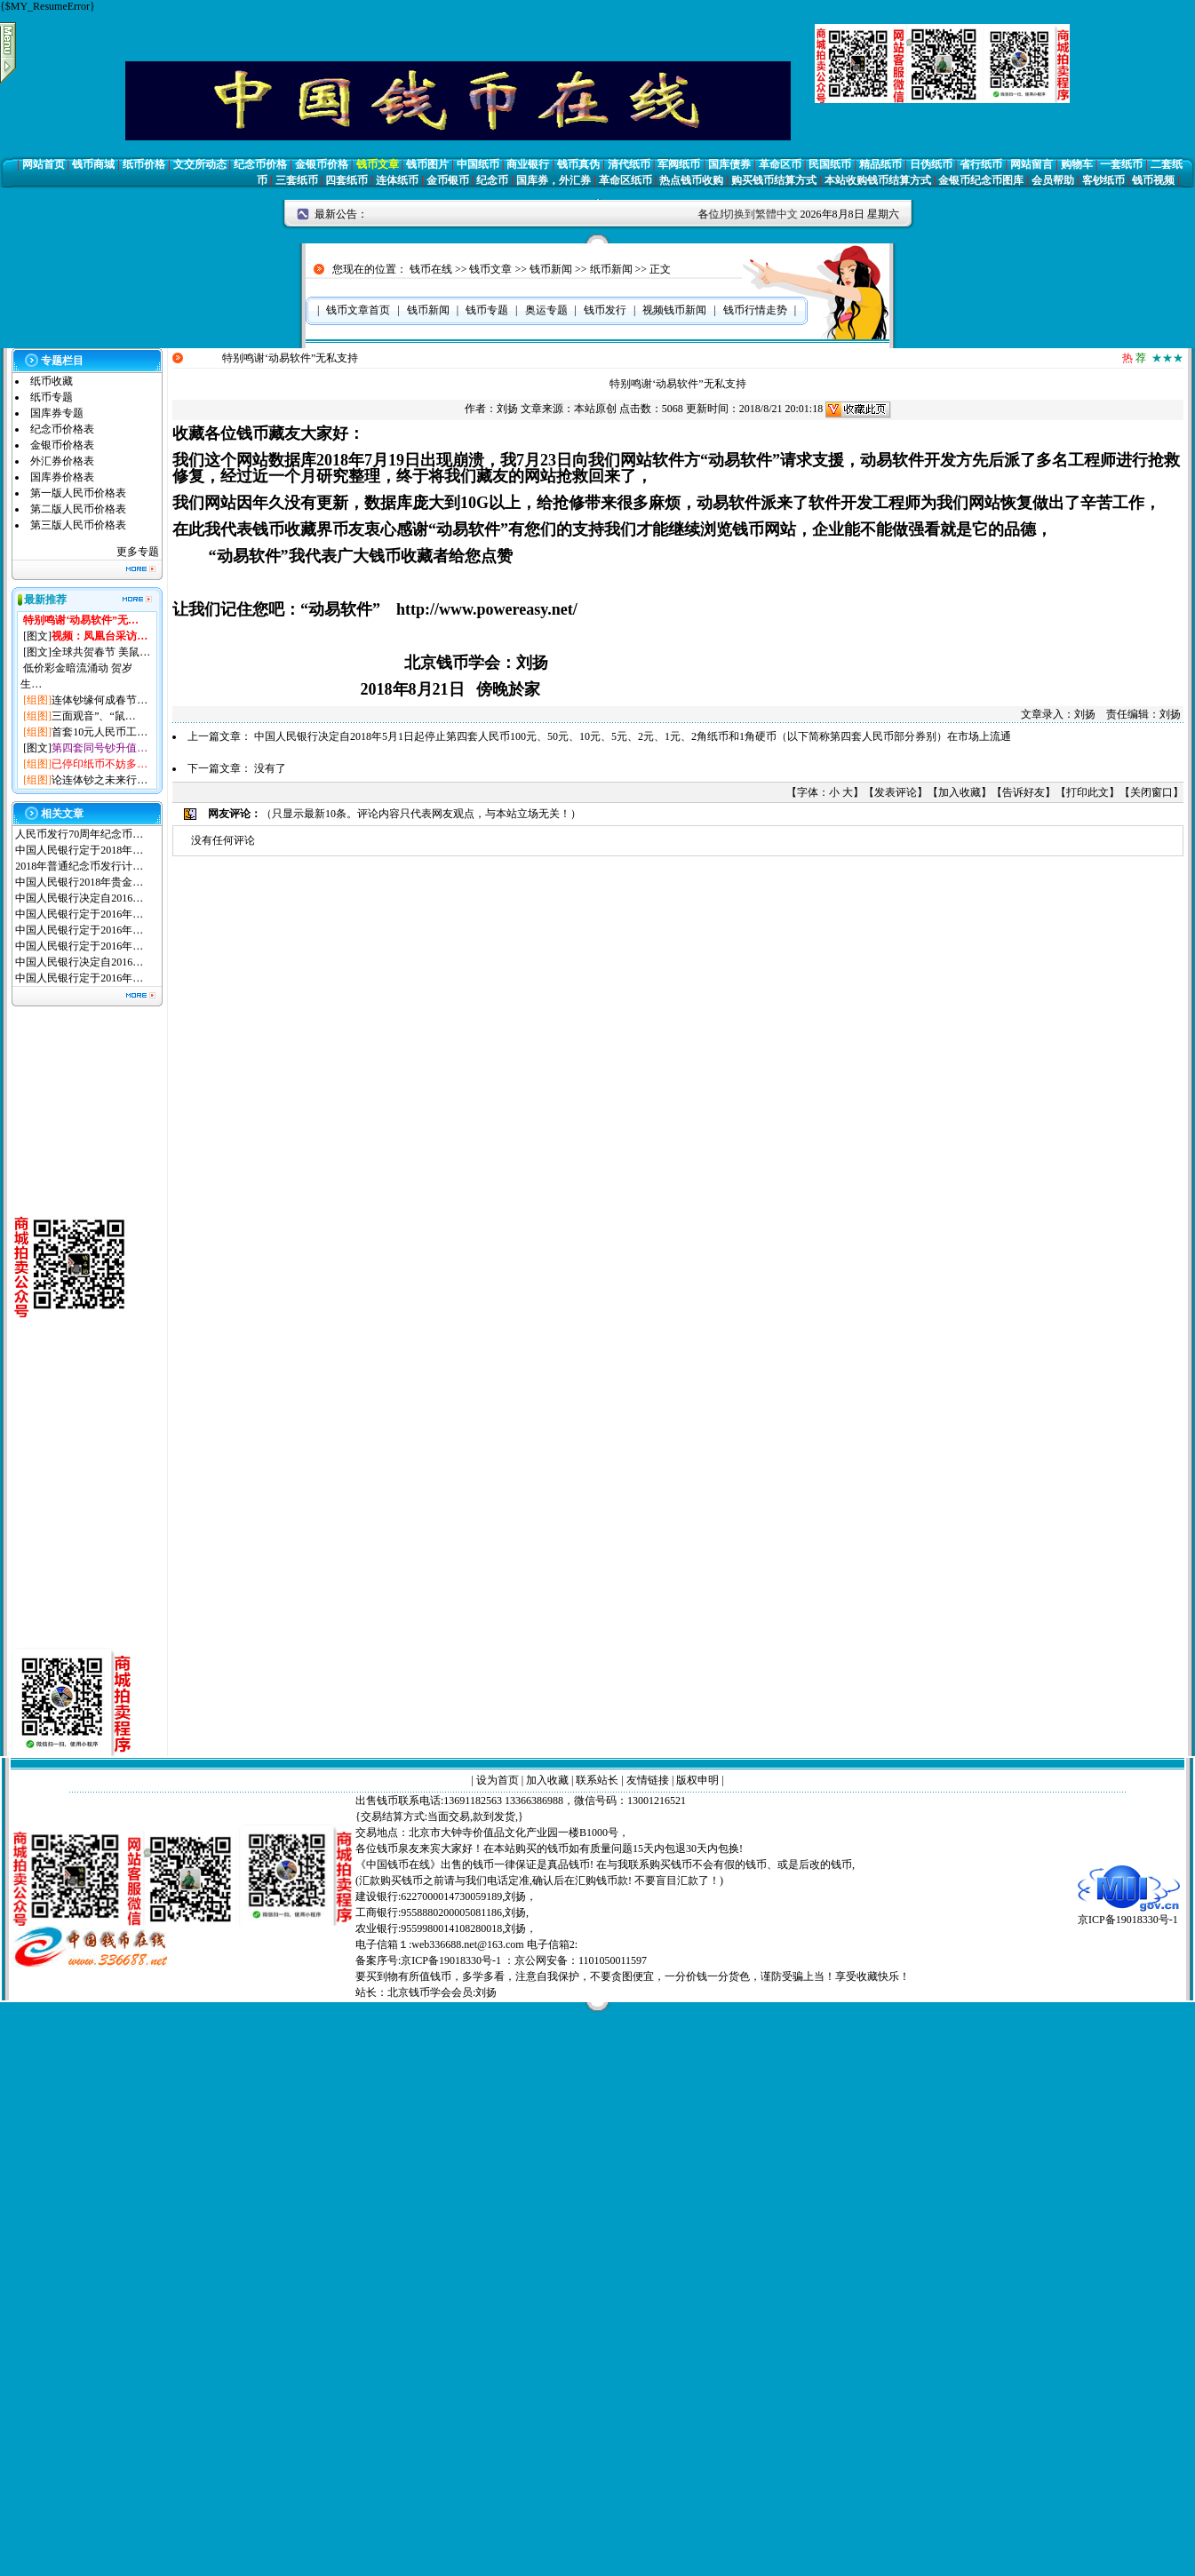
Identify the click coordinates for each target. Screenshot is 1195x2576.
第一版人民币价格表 (78, 493)
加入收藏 (959, 792)
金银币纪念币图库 (981, 180)
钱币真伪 (578, 164)
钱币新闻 (551, 269)
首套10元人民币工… (99, 732)
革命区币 (780, 164)
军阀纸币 (678, 164)
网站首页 (43, 164)
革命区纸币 (625, 180)
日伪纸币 (931, 164)
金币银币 (447, 180)
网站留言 (1031, 164)
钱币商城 (93, 164)
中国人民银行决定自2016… (79, 898)
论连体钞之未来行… (99, 780)
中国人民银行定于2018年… (79, 850)
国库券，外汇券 (553, 180)
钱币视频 (1153, 180)
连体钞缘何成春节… (99, 700)
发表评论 (895, 792)
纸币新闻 (611, 269)
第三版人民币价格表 (78, 525)
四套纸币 (346, 180)
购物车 (1077, 164)
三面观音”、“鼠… (94, 716)
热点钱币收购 (691, 180)
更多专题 (137, 551)
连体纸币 (397, 180)
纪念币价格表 (62, 429)
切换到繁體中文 (760, 214)
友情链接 (647, 1780)
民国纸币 (830, 164)
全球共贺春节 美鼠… (101, 652)
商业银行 (527, 164)
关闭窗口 (1151, 792)
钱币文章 (377, 164)
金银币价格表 (62, 445)
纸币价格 (144, 164)
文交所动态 (200, 164)
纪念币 (492, 180)
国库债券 (729, 164)
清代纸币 (629, 164)
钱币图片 (427, 164)
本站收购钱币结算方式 (878, 180)
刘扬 (507, 408)
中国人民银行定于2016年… (79, 914)
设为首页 (497, 1780)
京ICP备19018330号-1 (1129, 1914)
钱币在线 (431, 269)
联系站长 (597, 1780)
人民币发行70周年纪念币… (79, 834)
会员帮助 (1053, 180)
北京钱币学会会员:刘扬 (442, 1992)
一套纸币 (1121, 164)
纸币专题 (51, 397)
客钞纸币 (1103, 180)
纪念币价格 (260, 164)
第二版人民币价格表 (78, 509)
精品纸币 (880, 164)
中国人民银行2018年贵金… (79, 882)
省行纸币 (981, 164)
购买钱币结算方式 (774, 180)
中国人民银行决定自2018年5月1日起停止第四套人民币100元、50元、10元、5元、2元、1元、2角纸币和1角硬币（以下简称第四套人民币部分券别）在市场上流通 (632, 736)
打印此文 (1087, 792)
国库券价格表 (62, 477)
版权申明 (697, 1780)
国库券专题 (57, 413)
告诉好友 (1023, 792)
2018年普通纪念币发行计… (79, 866)
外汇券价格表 (62, 461)
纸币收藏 (51, 381)
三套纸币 (296, 180)
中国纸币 (478, 164)
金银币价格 (321, 164)
